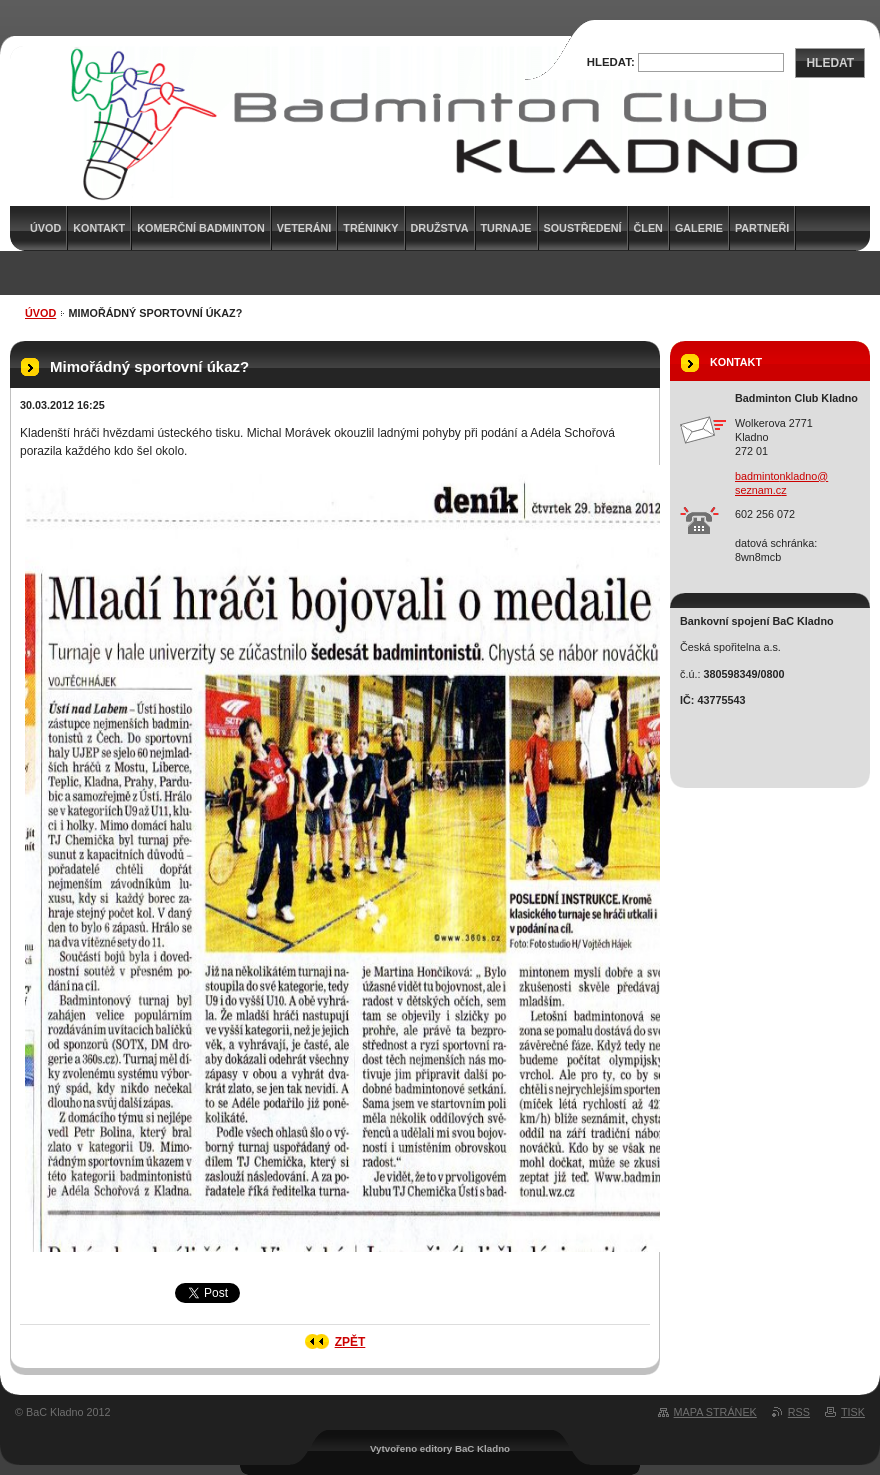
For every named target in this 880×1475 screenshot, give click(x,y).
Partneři (762, 228)
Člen (648, 228)
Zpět (350, 1342)
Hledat (830, 63)
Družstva (440, 228)
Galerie (699, 228)
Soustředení (583, 228)
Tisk (853, 1412)
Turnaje (506, 228)
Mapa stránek (715, 1412)
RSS (799, 1412)
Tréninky (370, 228)
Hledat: (611, 62)
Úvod (40, 313)
